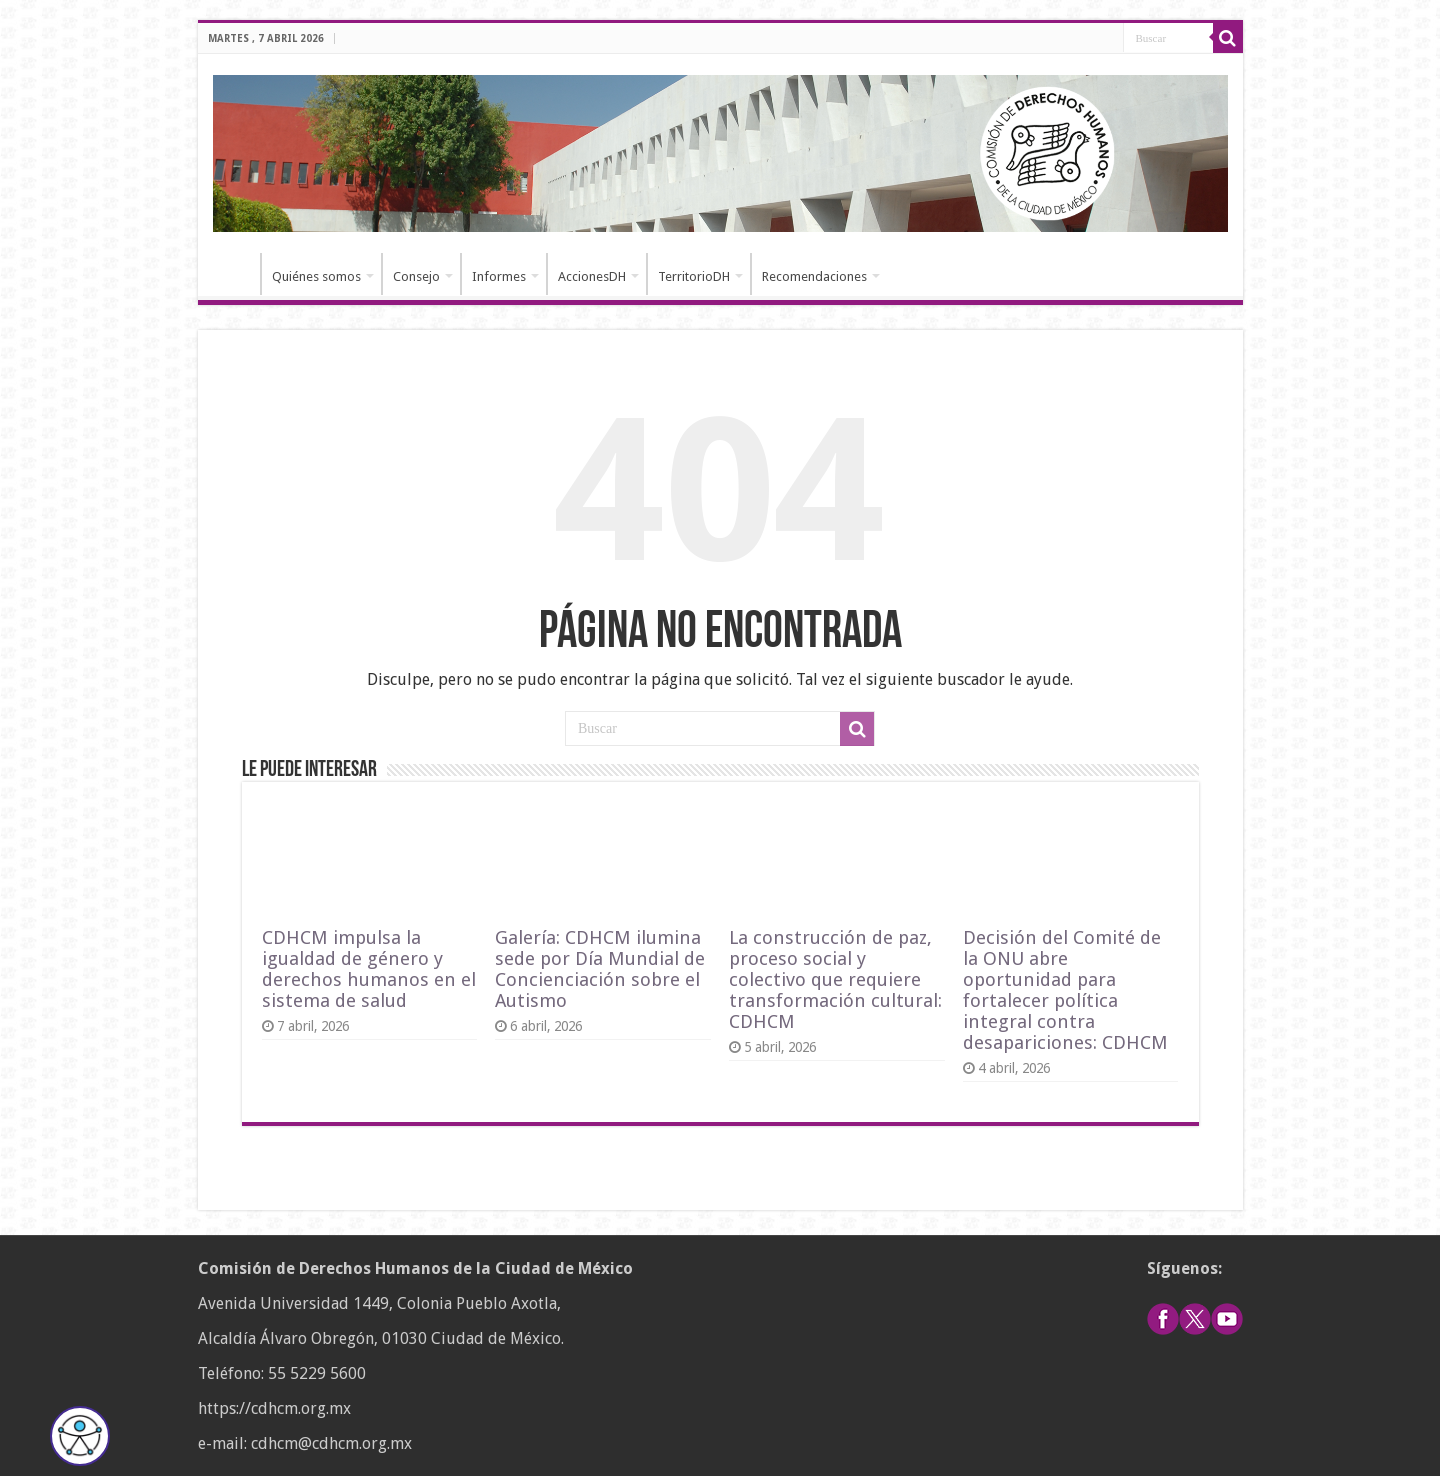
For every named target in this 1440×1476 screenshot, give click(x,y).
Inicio (234, 274)
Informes (499, 276)
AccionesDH (592, 276)
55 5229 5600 (317, 1373)
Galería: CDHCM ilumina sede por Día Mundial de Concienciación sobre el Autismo (600, 969)
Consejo (416, 276)
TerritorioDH (694, 276)
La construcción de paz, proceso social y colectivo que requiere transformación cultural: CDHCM (835, 979)
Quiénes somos (316, 276)
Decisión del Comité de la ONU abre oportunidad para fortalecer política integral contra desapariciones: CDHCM (1065, 990)
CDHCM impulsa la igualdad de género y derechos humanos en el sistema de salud (369, 969)
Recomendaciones (814, 276)
